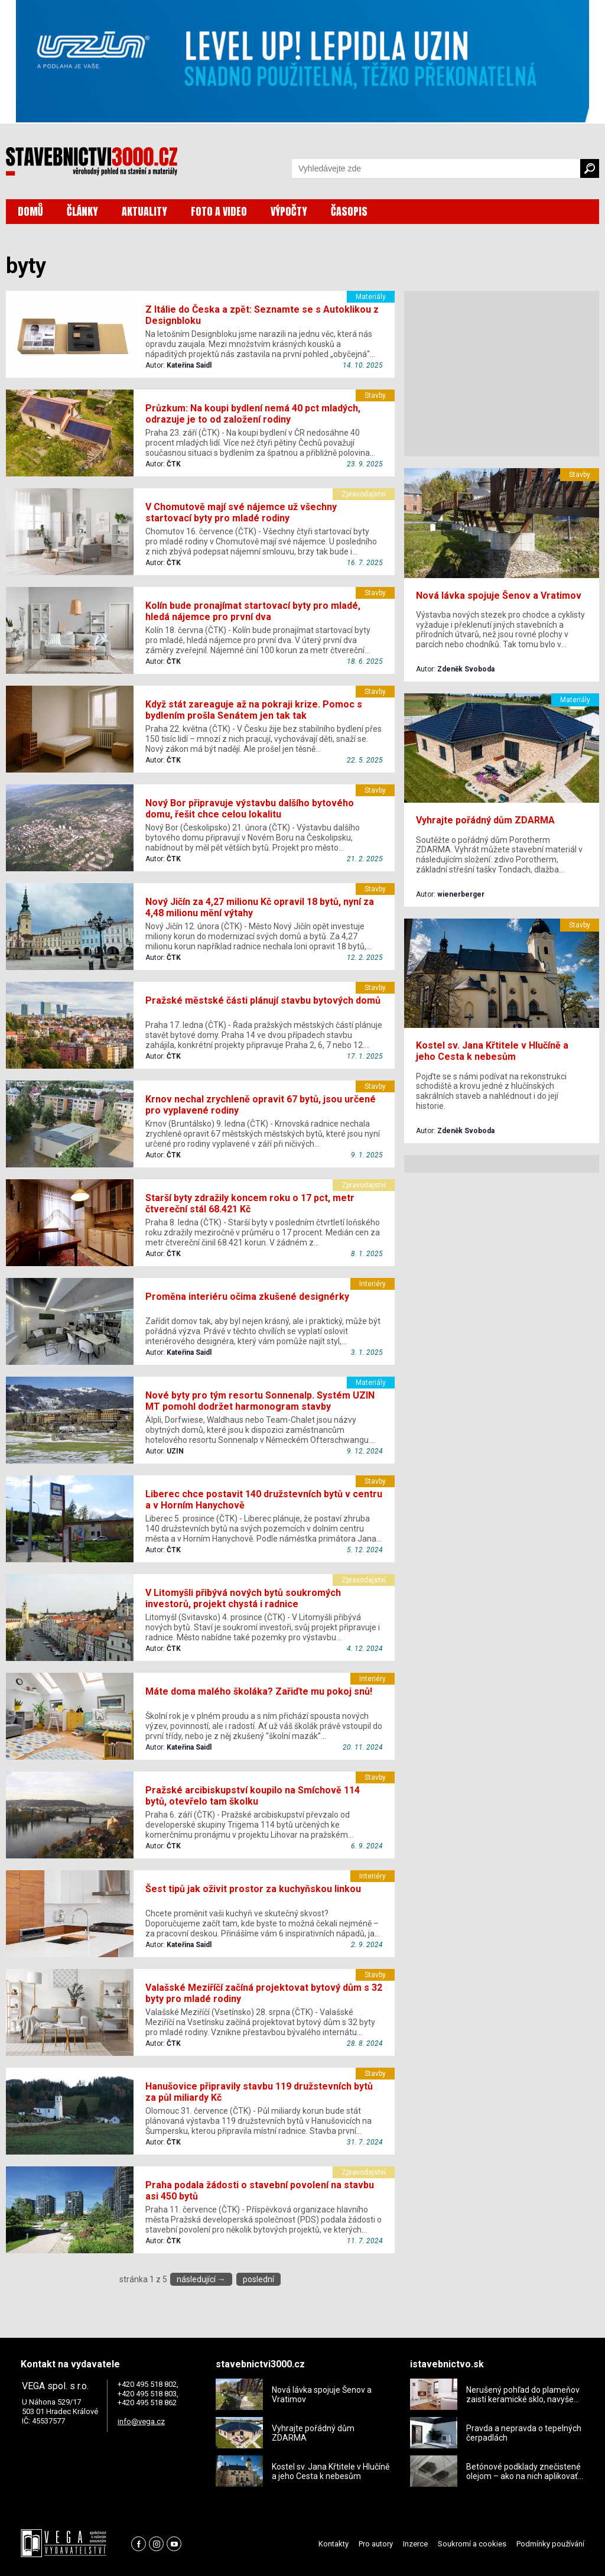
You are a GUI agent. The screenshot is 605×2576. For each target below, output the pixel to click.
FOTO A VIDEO (219, 211)
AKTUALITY (144, 211)
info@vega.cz (141, 2421)
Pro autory (376, 2544)
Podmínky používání (550, 2544)
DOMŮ (30, 211)
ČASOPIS (349, 211)
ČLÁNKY (82, 211)
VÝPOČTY (289, 211)
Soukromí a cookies (472, 2544)
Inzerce (415, 2544)
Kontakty (333, 2544)
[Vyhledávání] (436, 168)
